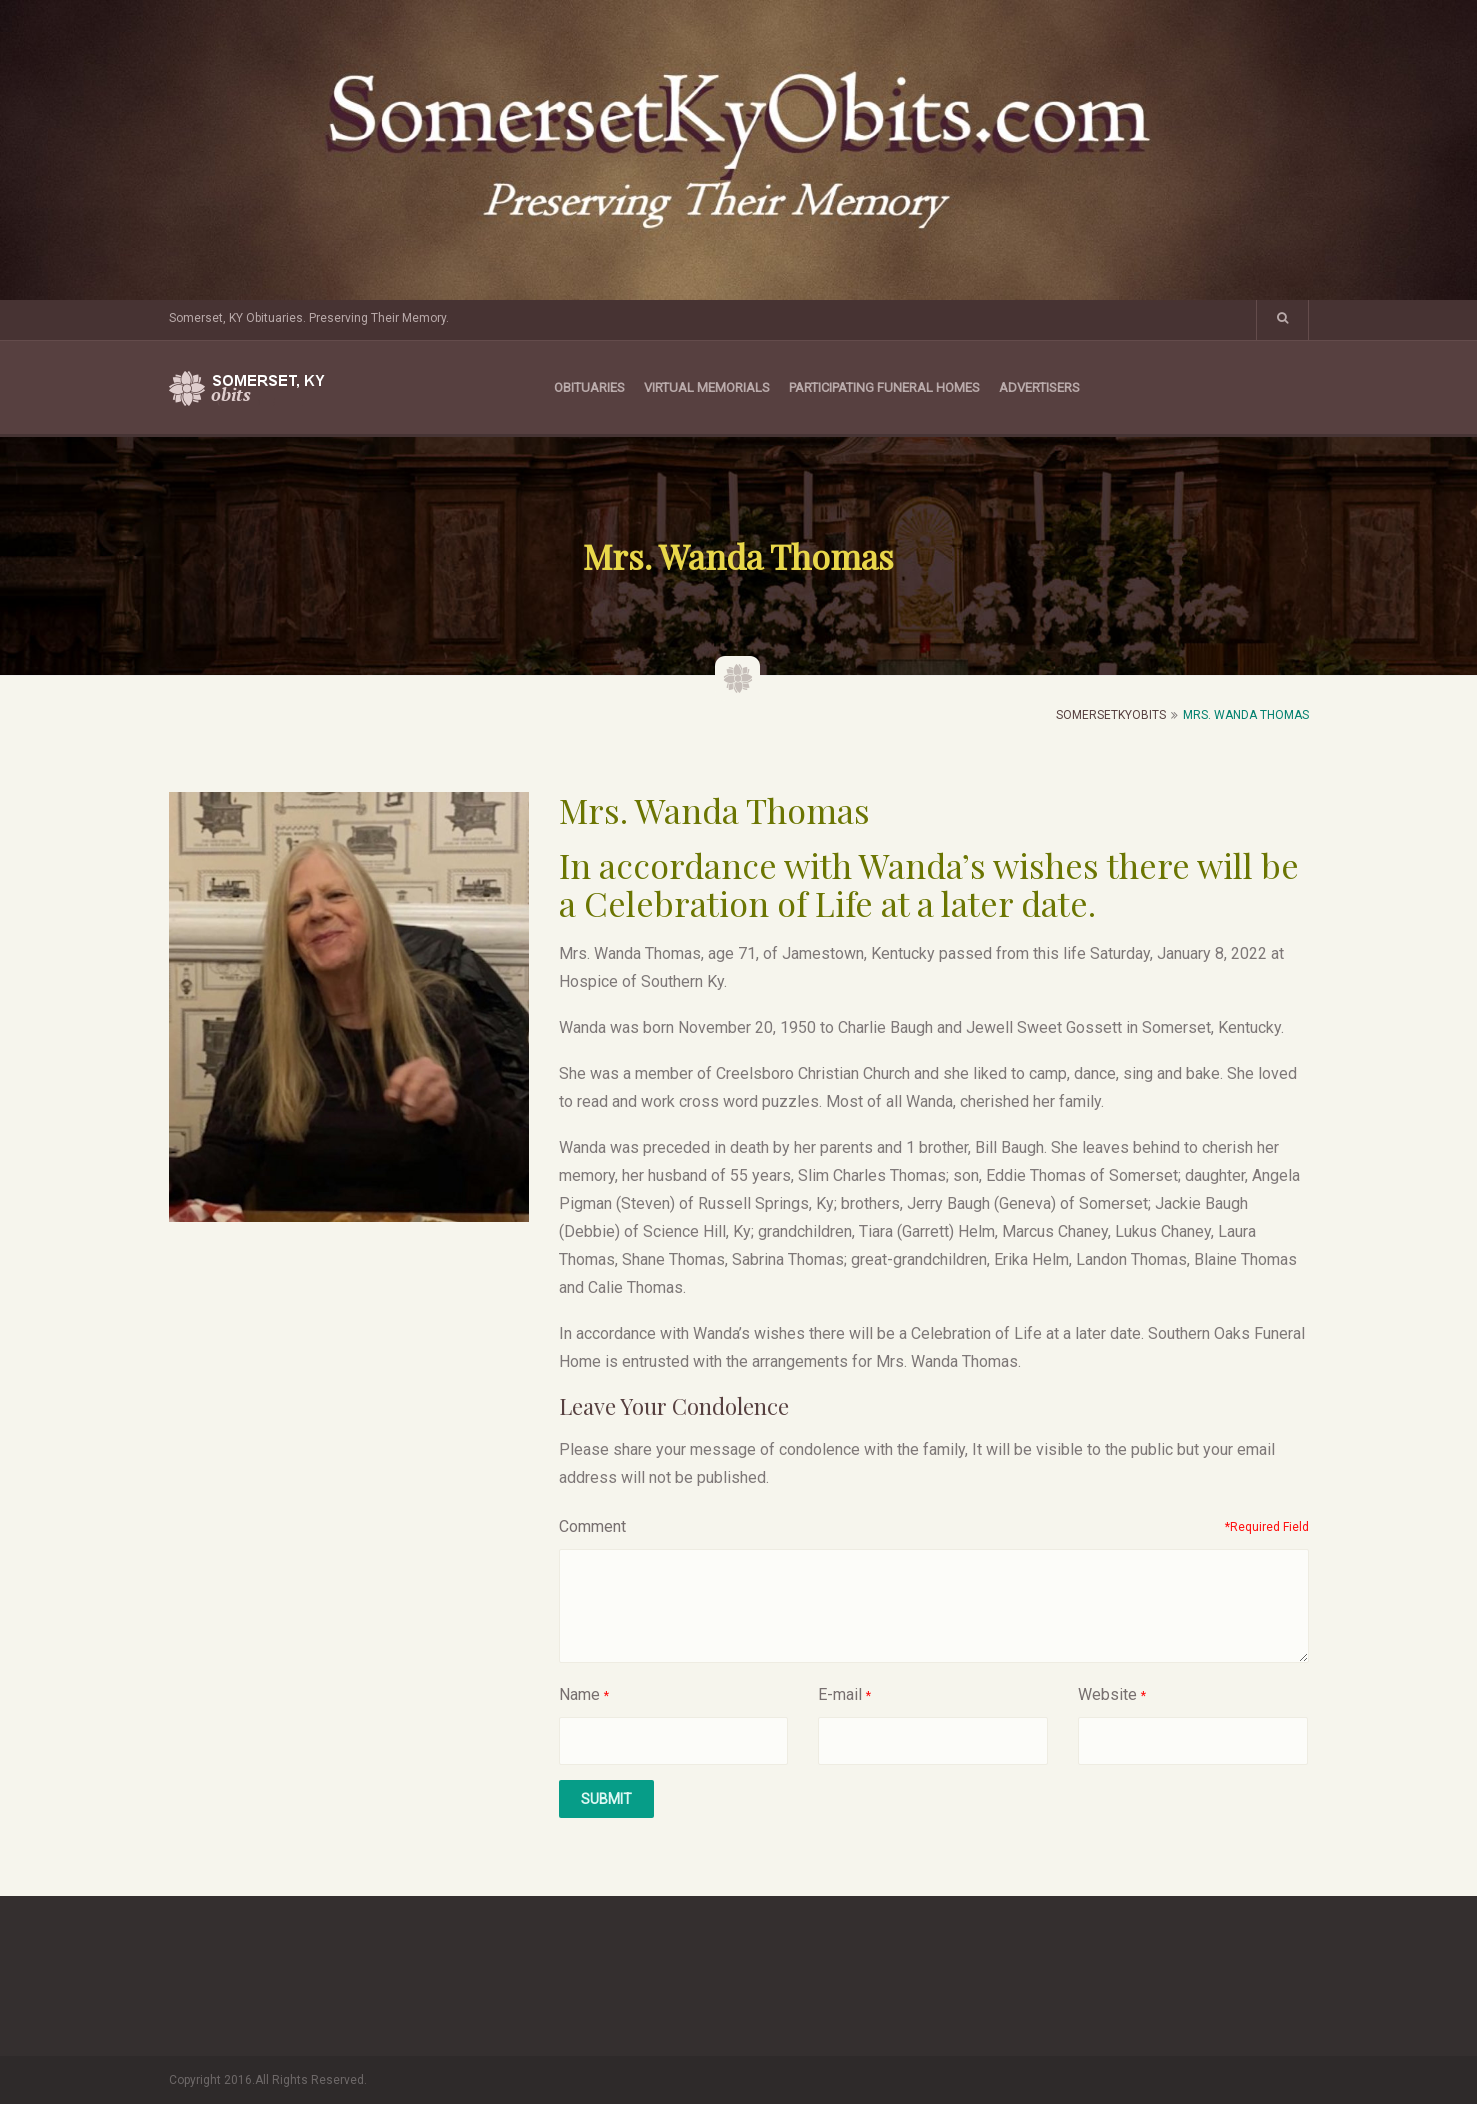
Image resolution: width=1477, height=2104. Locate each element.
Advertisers (1039, 387)
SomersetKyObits (1111, 715)
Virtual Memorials (707, 387)
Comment (592, 1526)
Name (579, 1694)
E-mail (840, 1694)
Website (1107, 1694)
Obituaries (589, 387)
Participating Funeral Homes (884, 387)
